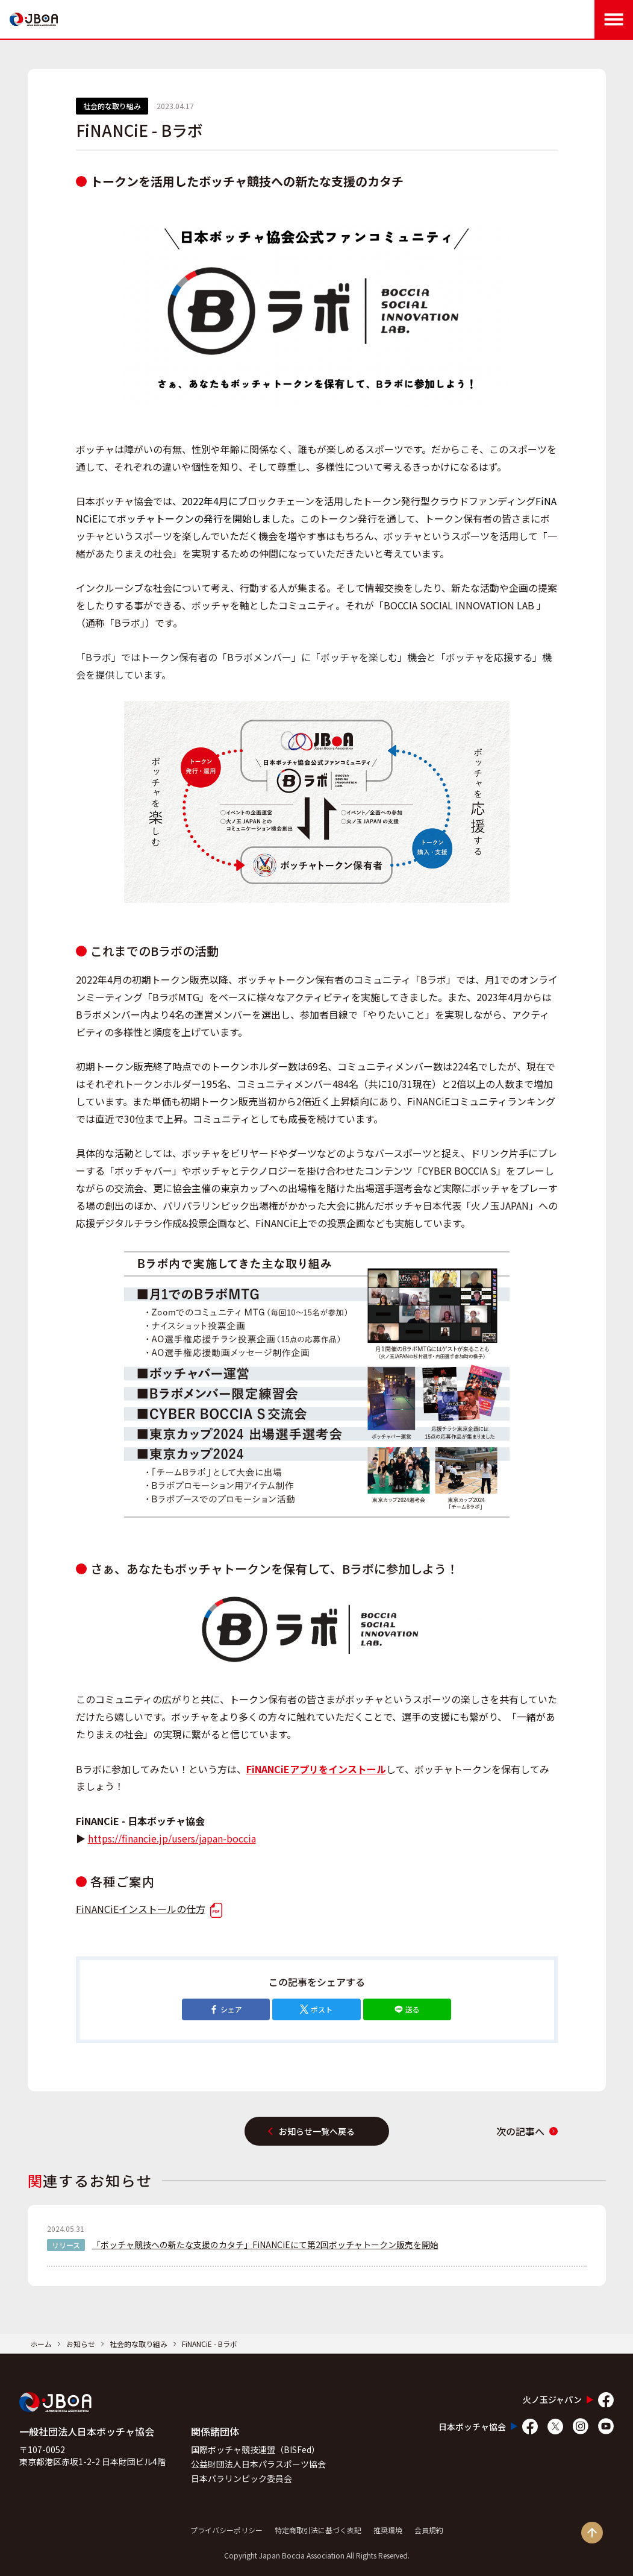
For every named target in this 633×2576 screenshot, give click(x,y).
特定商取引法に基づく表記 (318, 2530)
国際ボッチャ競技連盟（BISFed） (255, 2449)
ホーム (41, 2344)
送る (407, 2009)
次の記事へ (527, 2131)
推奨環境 (387, 2530)
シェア (226, 2009)
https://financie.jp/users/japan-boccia (172, 1838)
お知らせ (80, 2344)
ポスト (316, 2009)
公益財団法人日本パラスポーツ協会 (258, 2464)
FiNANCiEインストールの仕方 (149, 1909)
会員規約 (428, 2530)
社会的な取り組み (138, 2344)
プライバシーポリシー (226, 2530)
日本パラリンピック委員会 (241, 2478)
